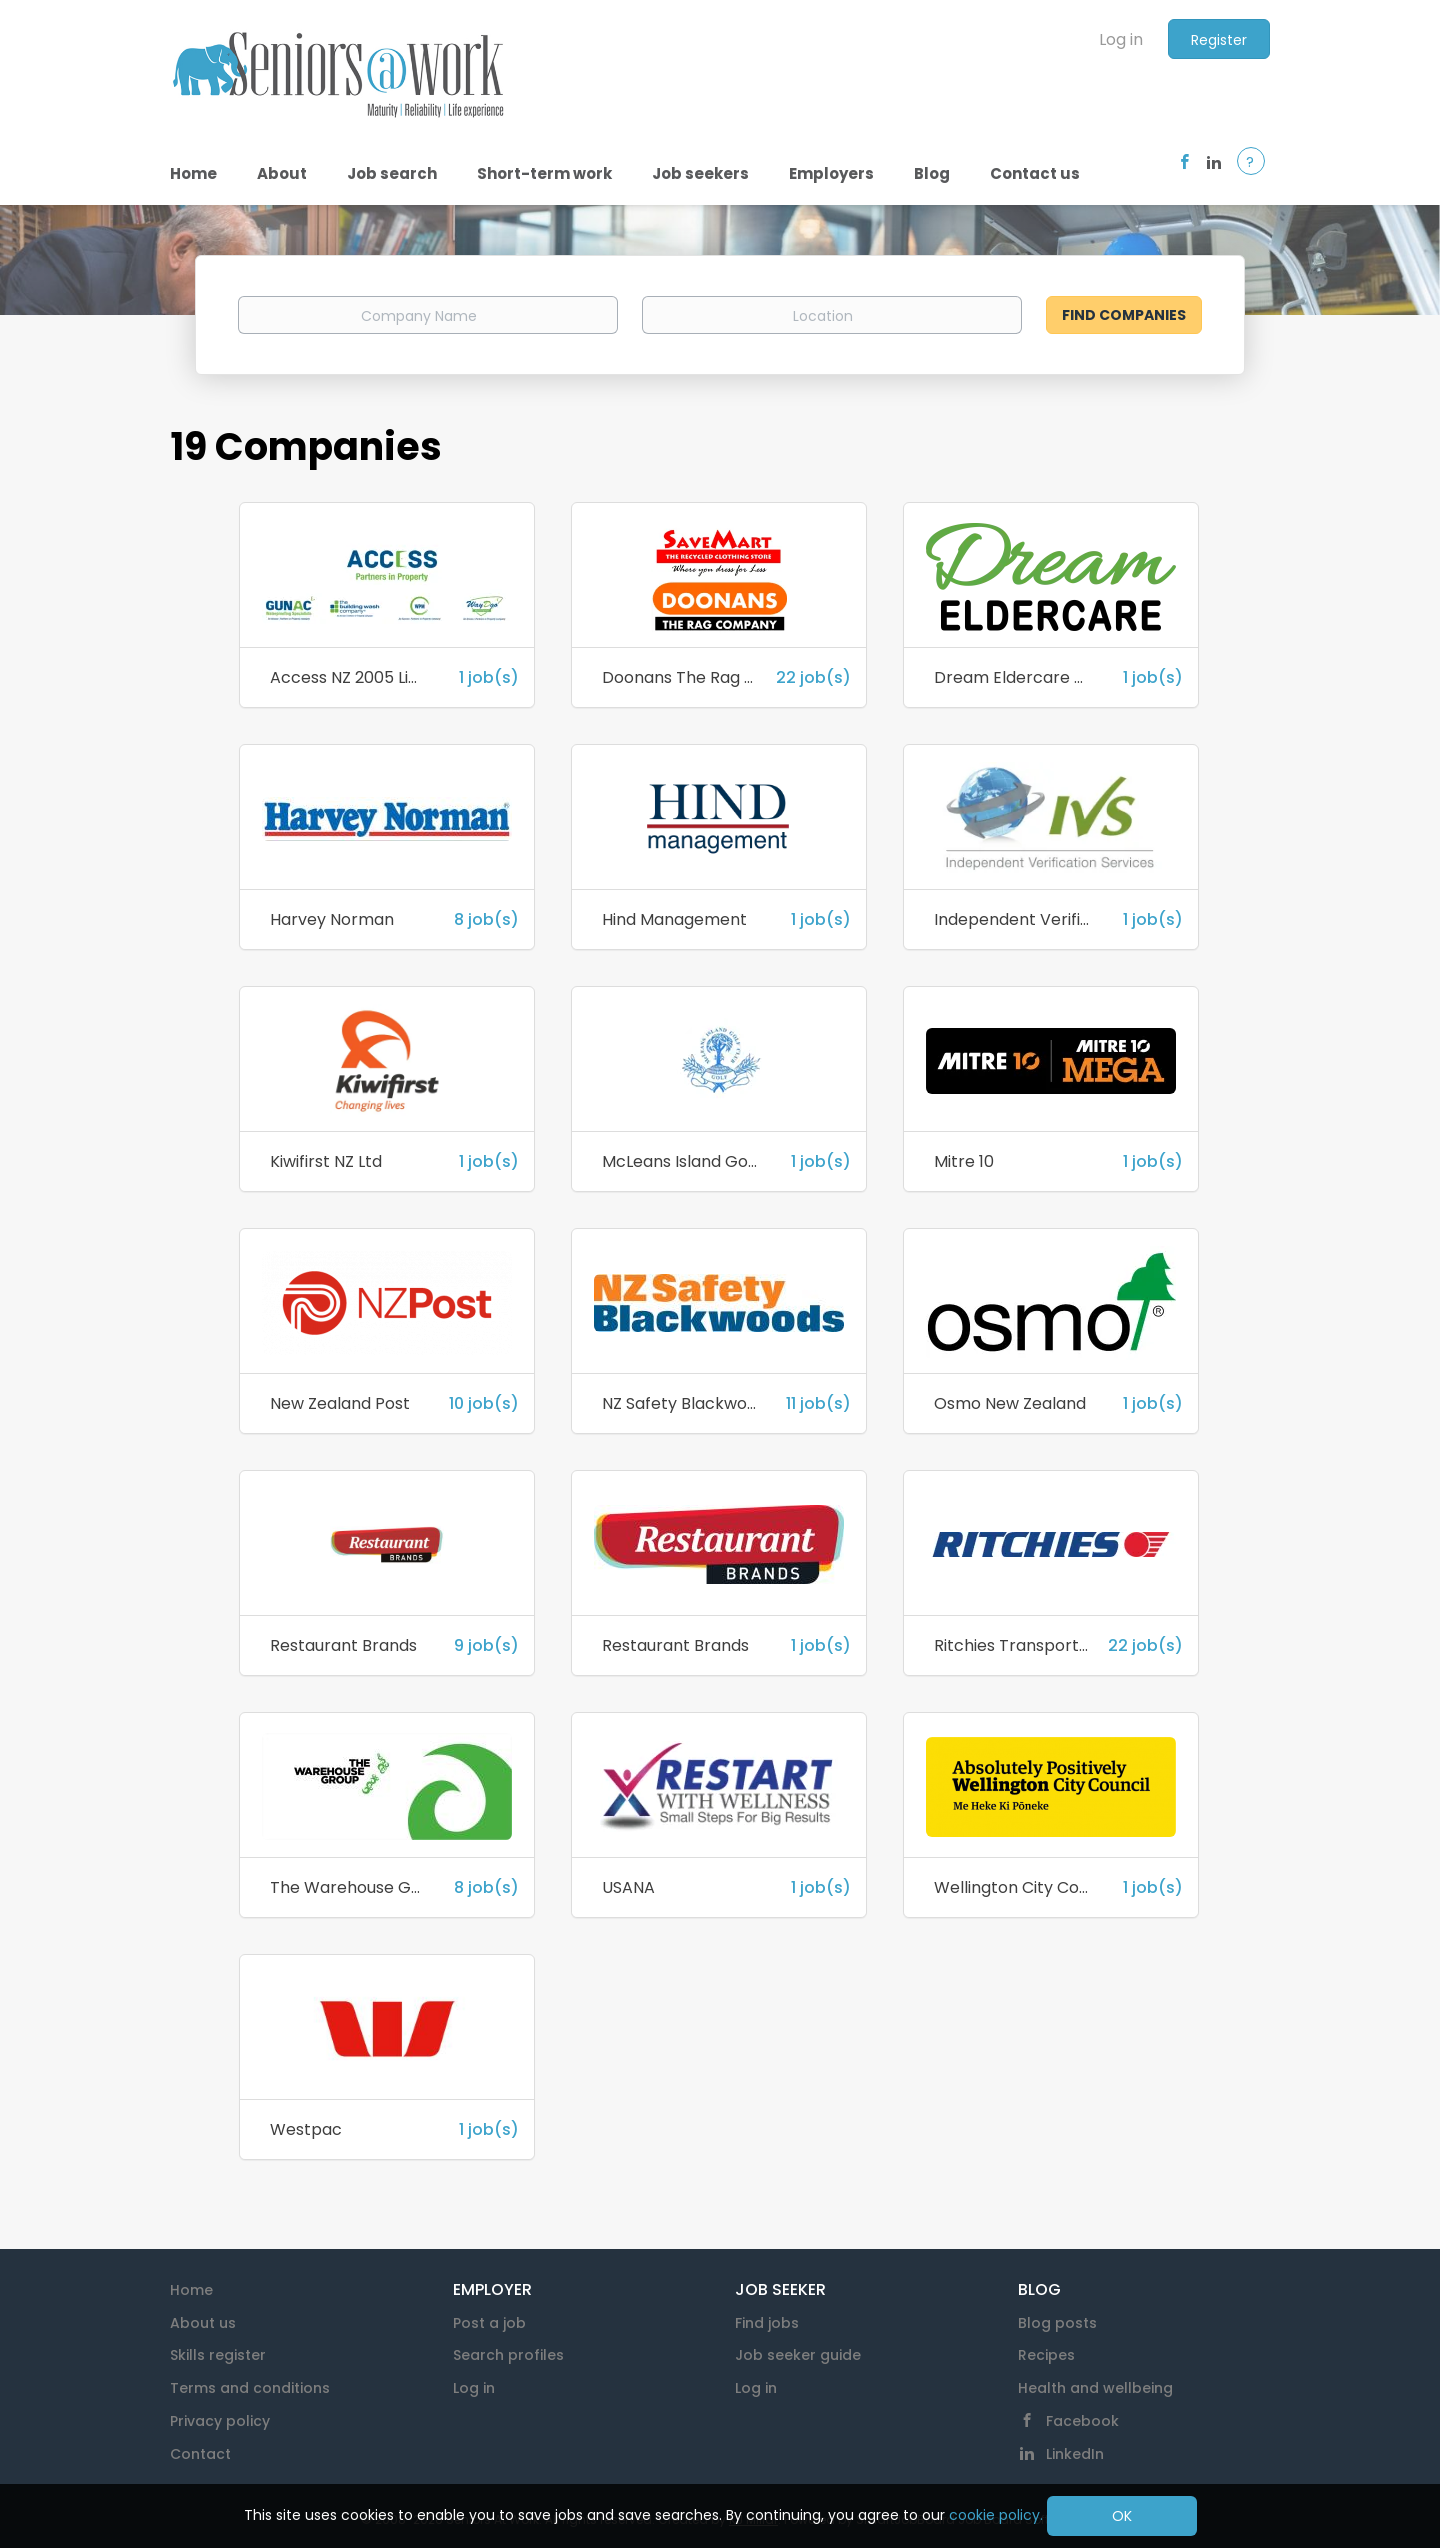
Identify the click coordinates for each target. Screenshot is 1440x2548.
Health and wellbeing (1095, 2388)
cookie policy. (996, 2515)
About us (203, 2323)
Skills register (218, 2355)
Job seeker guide (798, 2355)
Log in (1121, 39)
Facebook (1082, 2421)
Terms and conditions (250, 2388)
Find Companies (1124, 315)
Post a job (489, 2323)
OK (1122, 2516)
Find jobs (767, 2323)
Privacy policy (220, 2421)
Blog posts (1057, 2323)
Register (1219, 40)
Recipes (1046, 2355)
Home (191, 2290)
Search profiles (508, 2355)
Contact (200, 2454)
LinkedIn (1075, 2454)
